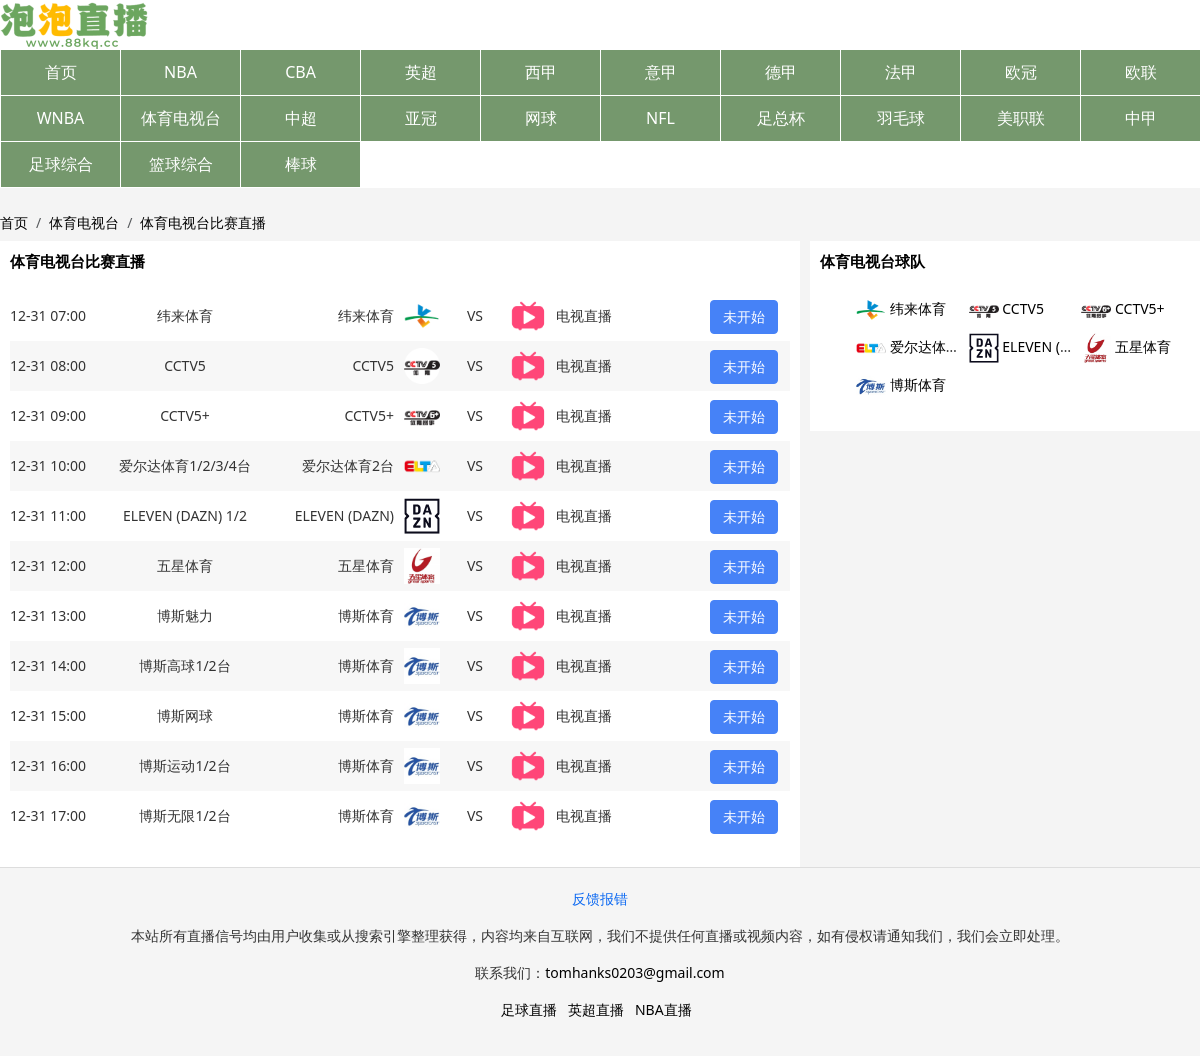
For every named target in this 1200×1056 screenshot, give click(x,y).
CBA (300, 72)
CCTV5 (1006, 308)
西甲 (541, 72)
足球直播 (529, 1009)
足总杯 (781, 118)
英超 (421, 72)
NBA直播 (663, 1009)
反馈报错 (600, 898)
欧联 (1141, 72)
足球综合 (61, 164)
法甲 (901, 72)
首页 (61, 72)
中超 (301, 118)
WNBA (61, 118)
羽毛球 (901, 118)
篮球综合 (181, 164)
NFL (660, 118)
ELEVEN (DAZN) (1035, 346)
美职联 (1021, 118)
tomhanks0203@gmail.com (634, 972)
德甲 (781, 72)
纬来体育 (901, 308)
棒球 (301, 164)
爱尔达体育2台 (919, 346)
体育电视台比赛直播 (203, 222)
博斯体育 (901, 384)
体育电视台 (181, 118)
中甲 (1141, 118)
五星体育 (1126, 346)
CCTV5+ (1122, 308)
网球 (541, 118)
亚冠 (421, 118)
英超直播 (596, 1009)
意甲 (661, 72)
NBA (180, 72)
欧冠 (1021, 72)
